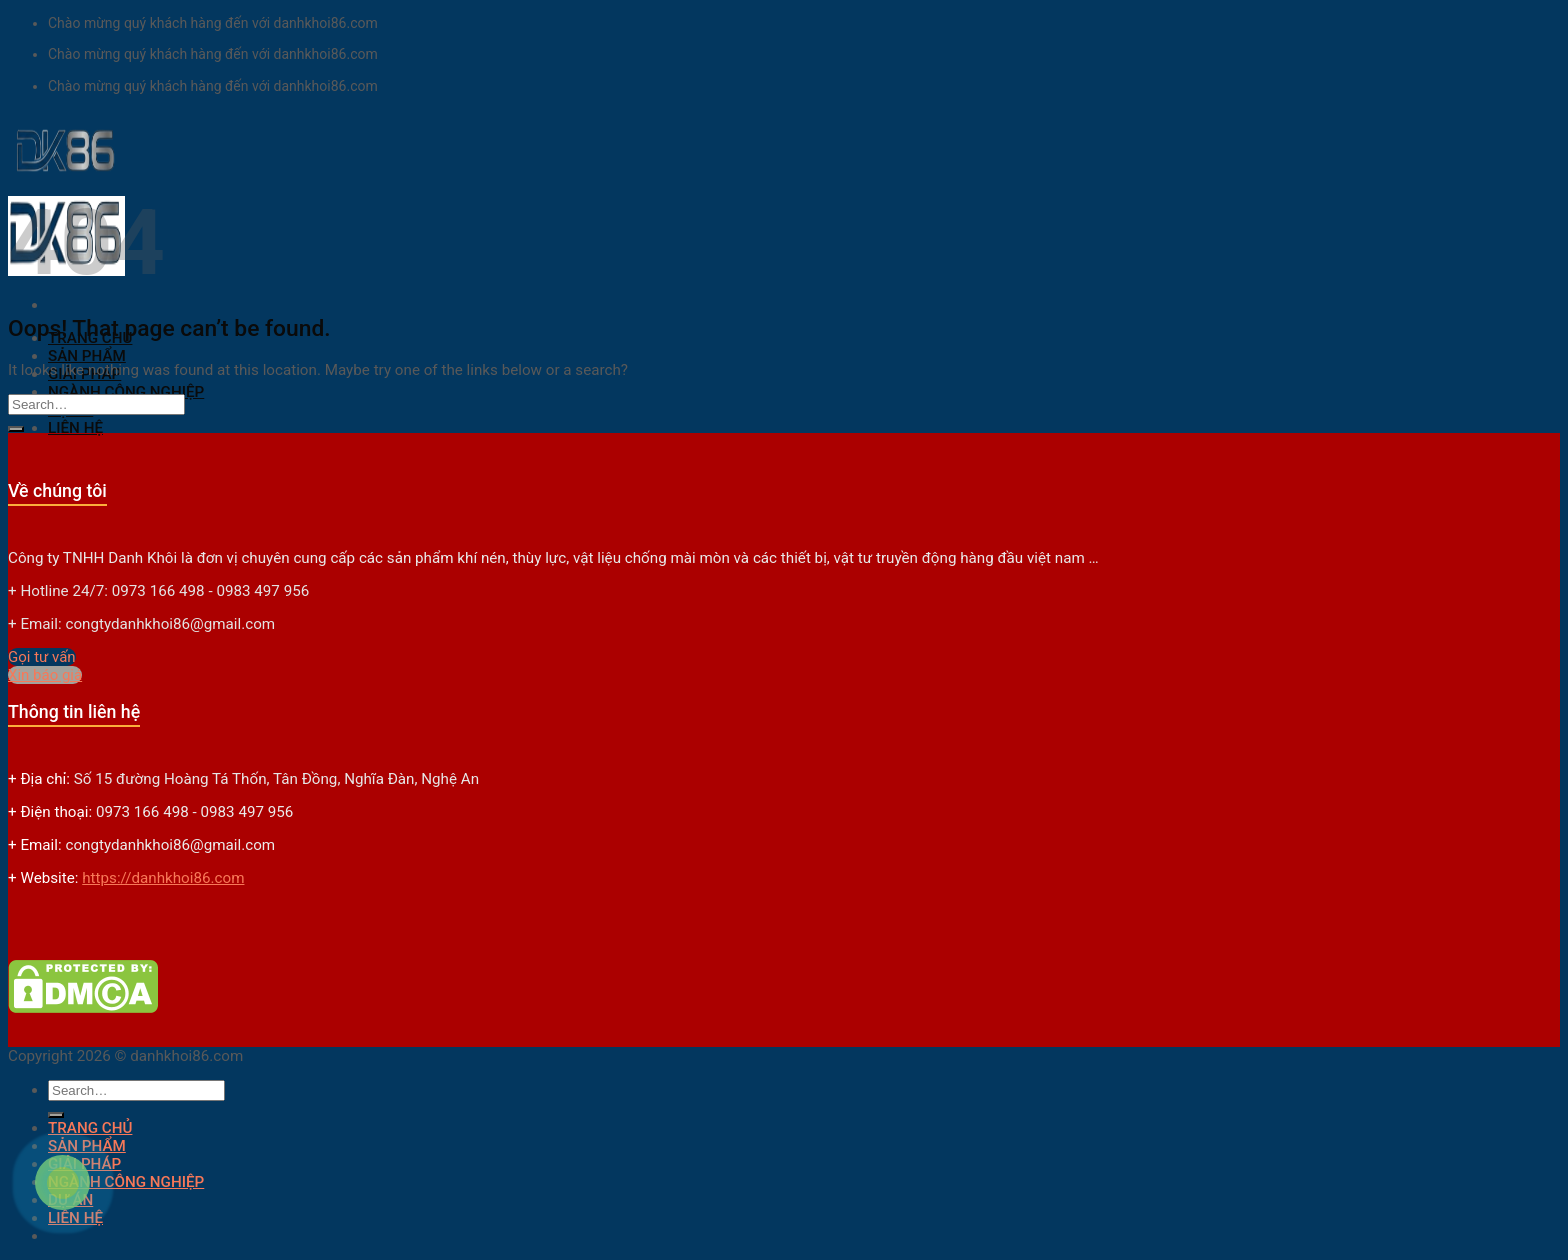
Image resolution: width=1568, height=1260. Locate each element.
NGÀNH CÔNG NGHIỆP (126, 392)
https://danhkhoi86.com (163, 878)
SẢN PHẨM (87, 356)
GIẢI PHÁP (84, 1164)
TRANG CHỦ (90, 1128)
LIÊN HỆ (75, 428)
